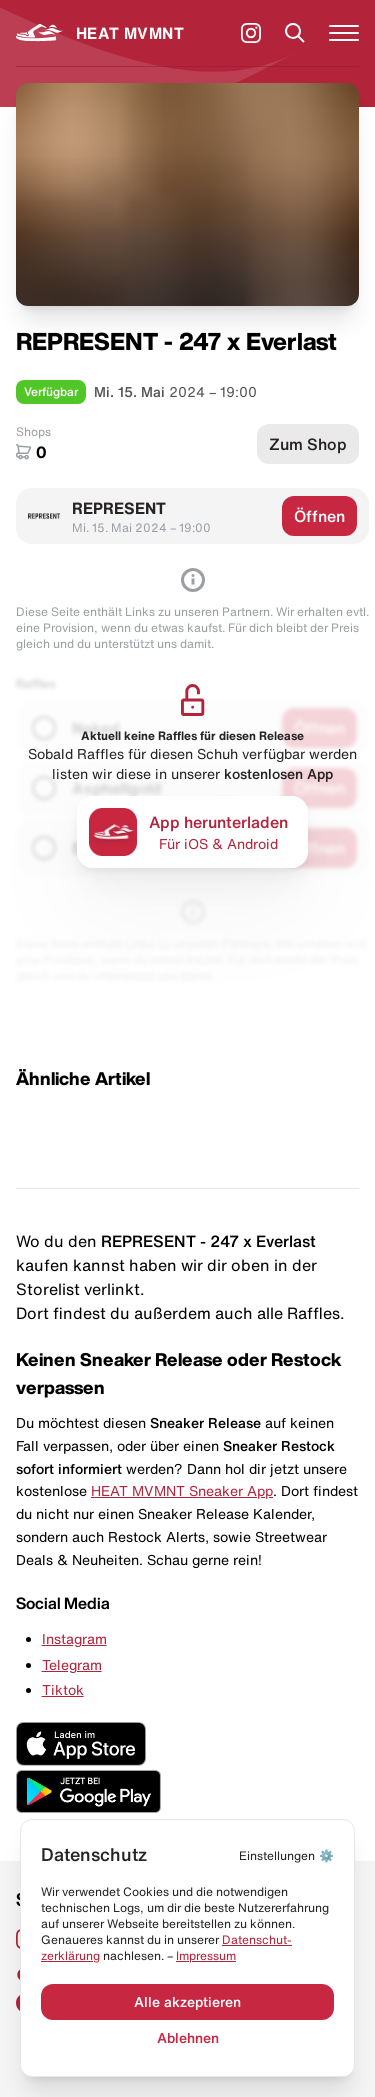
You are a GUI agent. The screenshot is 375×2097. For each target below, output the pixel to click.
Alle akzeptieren (187, 2002)
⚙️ (286, 1855)
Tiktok (63, 1690)
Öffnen (319, 516)
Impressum (206, 1955)
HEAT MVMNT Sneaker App (182, 1491)
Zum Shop (308, 444)
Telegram (72, 1665)
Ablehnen (188, 2038)
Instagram (74, 1639)
